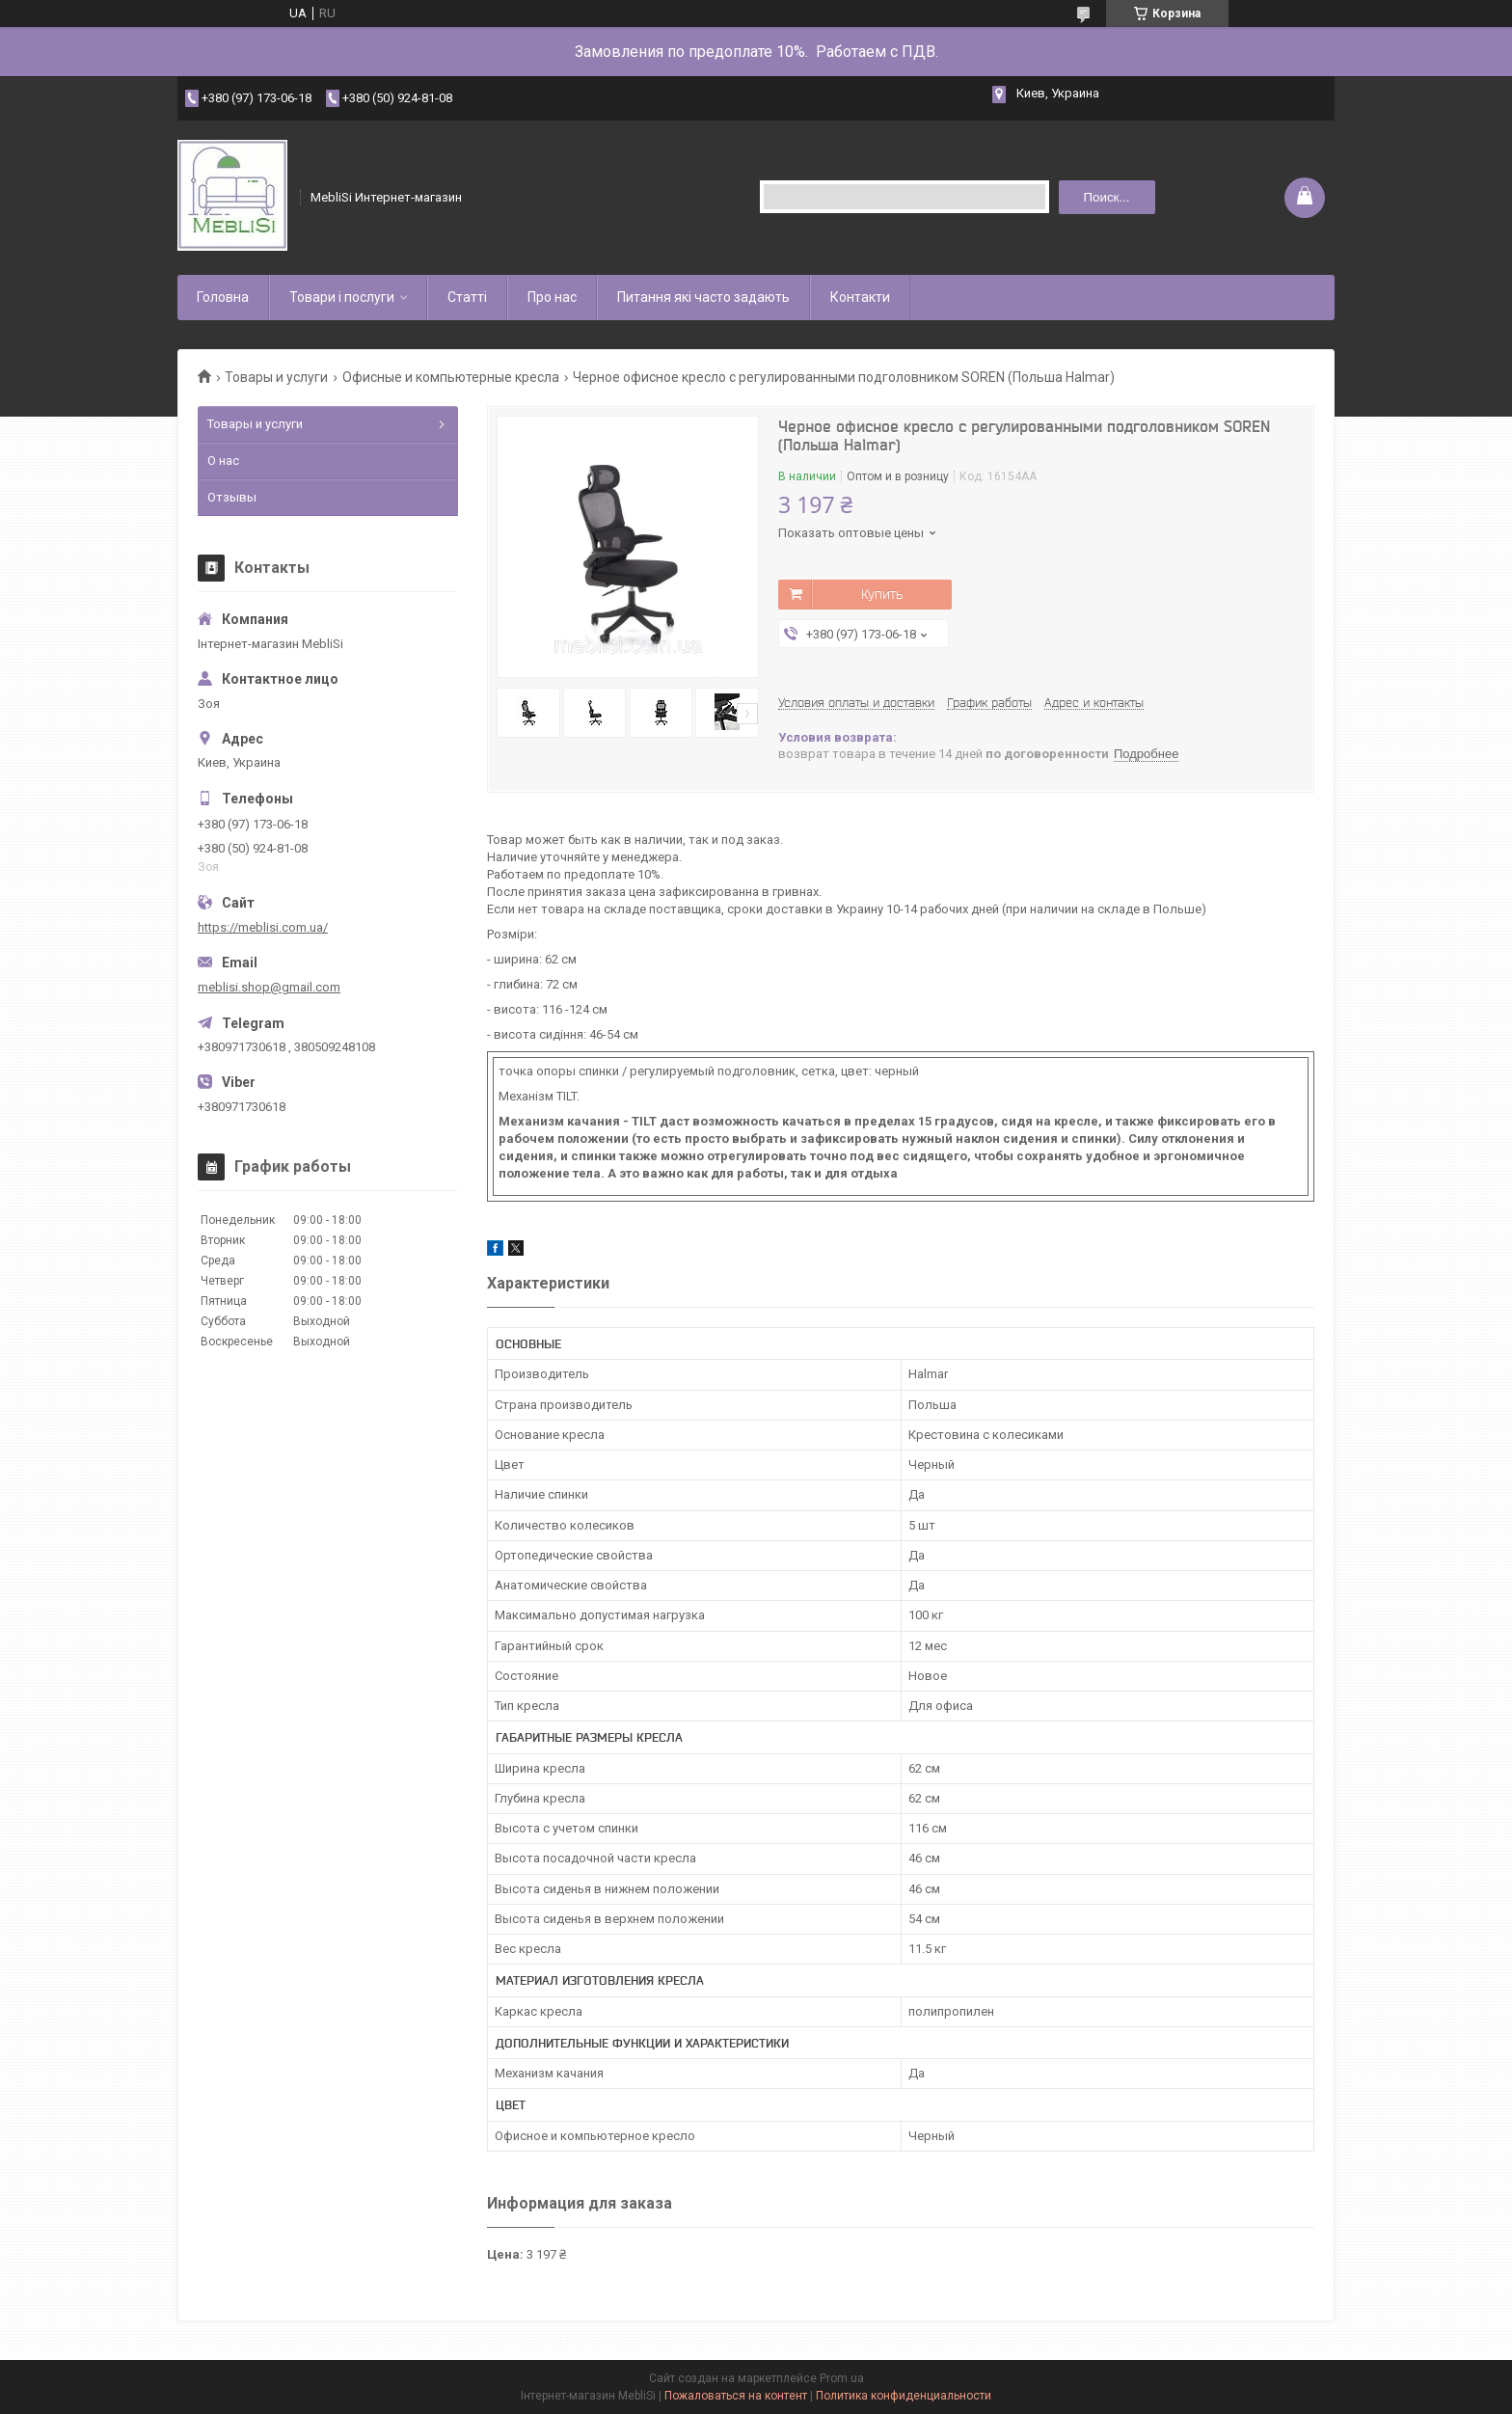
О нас (223, 460)
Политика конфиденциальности (903, 2395)
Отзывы (231, 497)
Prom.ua (842, 2378)
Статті (467, 297)
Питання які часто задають (703, 297)
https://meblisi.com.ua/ (263, 927)
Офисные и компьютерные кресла (450, 377)
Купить (882, 594)
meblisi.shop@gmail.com (269, 987)
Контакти (860, 297)
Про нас (552, 297)
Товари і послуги (341, 297)
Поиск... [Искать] (1106, 197)
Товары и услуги (276, 377)
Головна (223, 297)
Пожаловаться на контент (735, 2395)
